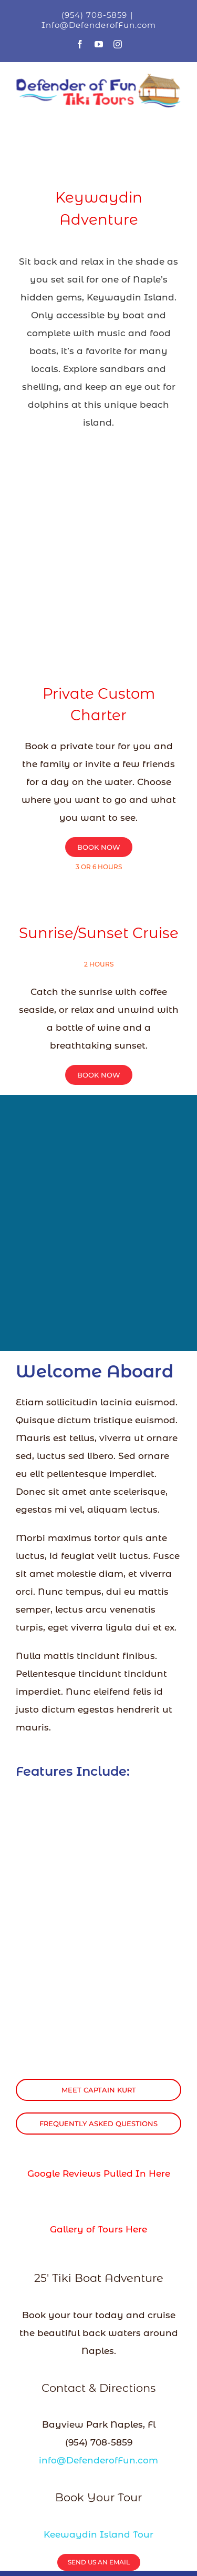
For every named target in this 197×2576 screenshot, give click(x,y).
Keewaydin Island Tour (98, 2534)
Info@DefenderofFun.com (99, 25)
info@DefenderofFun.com (98, 2460)
